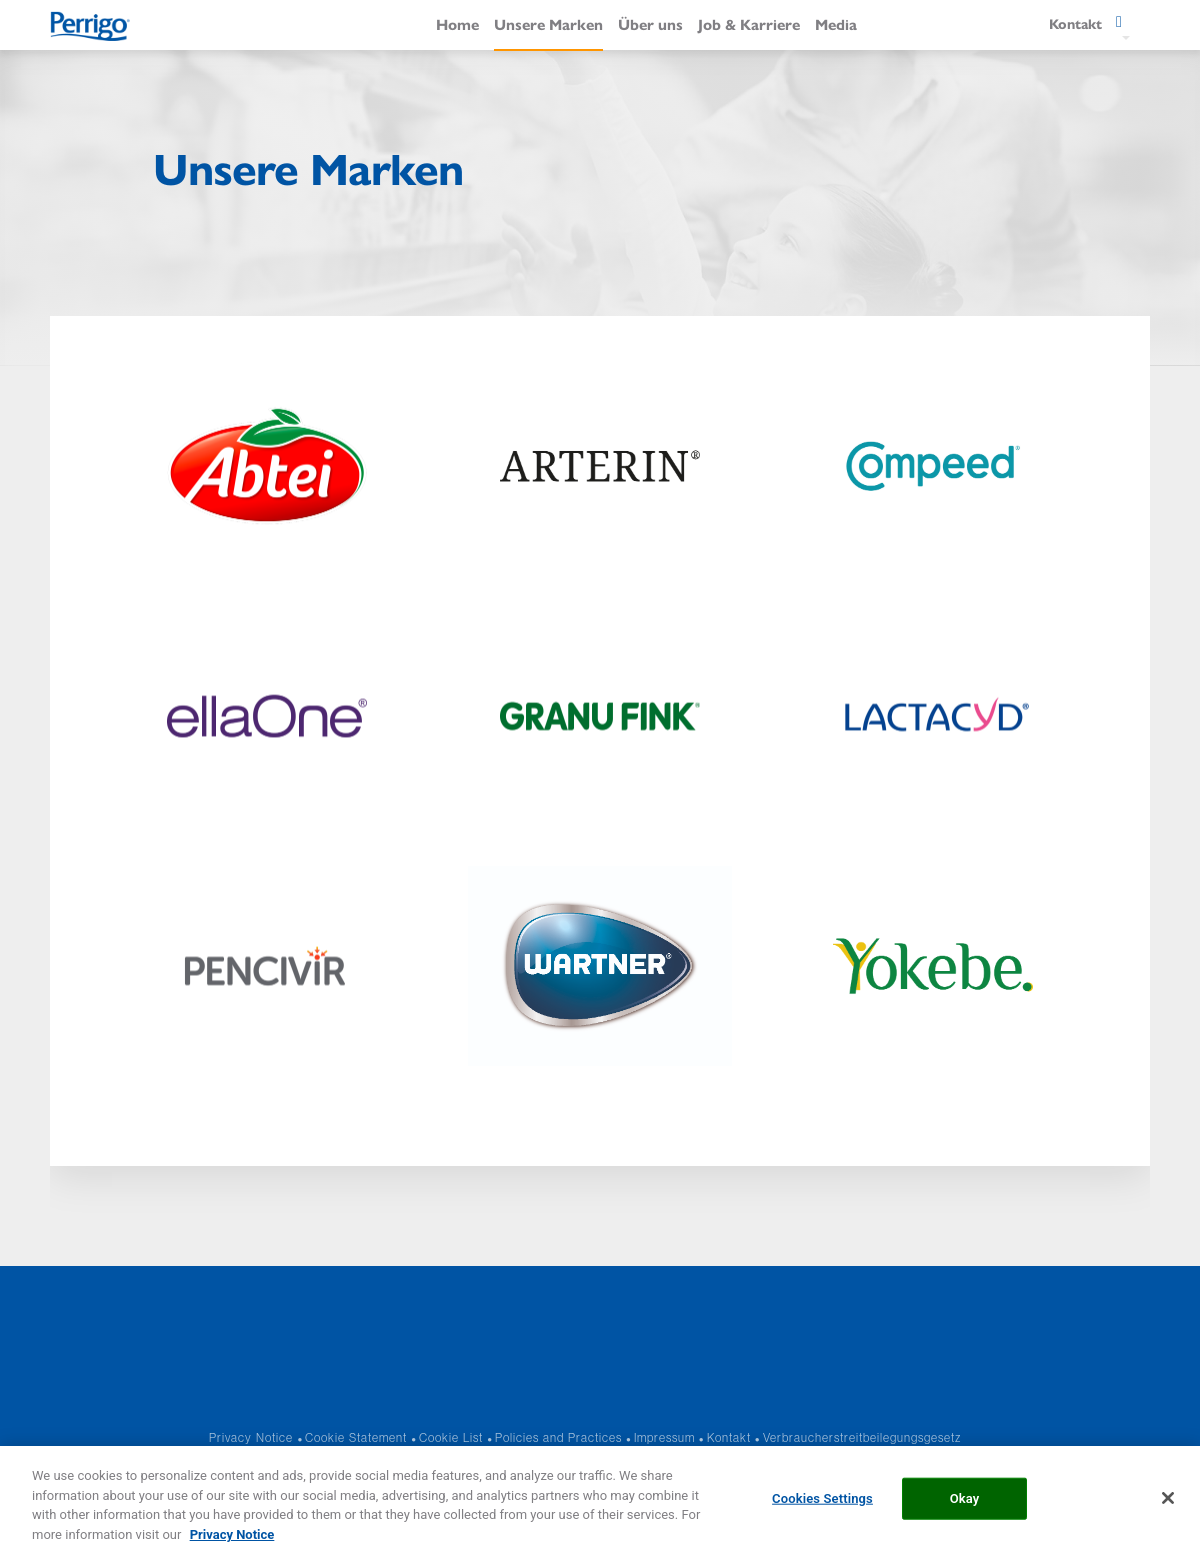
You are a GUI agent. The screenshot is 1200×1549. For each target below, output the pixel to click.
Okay (965, 1511)
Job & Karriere (749, 23)
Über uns (650, 23)
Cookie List (451, 1437)
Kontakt (729, 1437)
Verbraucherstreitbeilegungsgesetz (862, 1437)
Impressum (664, 1437)
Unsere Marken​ (548, 23)
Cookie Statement (356, 1437)
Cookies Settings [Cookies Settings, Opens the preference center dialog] (822, 1511)
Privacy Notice (251, 1437)
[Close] (1168, 1511)
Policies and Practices (558, 1437)
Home (457, 23)
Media (836, 23)
